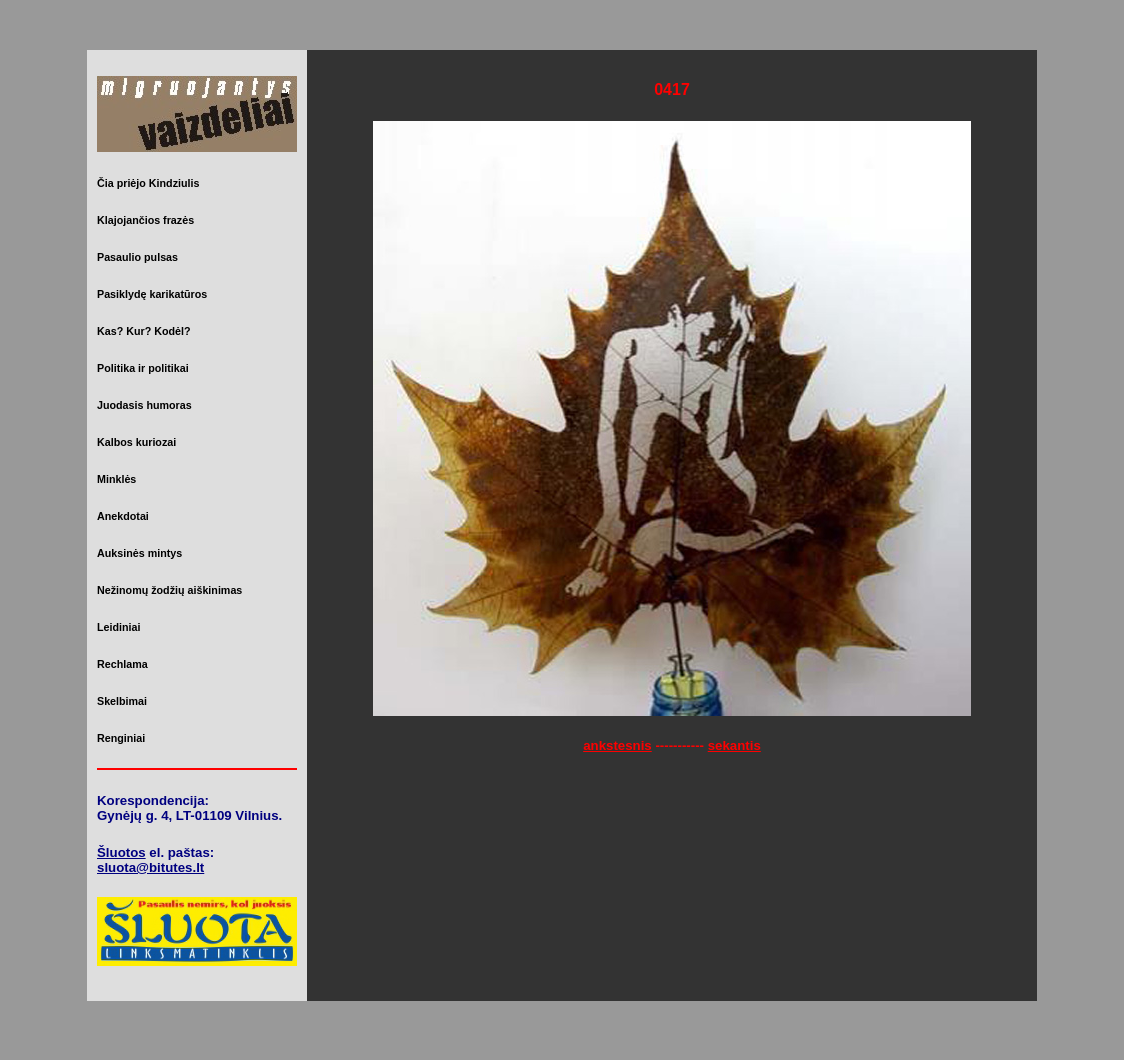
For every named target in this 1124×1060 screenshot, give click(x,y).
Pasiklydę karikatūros (152, 294)
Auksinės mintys (139, 553)
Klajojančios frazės (145, 220)
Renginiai (121, 738)
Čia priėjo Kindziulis (148, 183)
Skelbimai (122, 701)
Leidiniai (118, 627)
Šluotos (121, 852)
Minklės (116, 479)
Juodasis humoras (144, 405)
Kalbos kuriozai (136, 442)
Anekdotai (123, 516)
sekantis (734, 745)
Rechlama (122, 664)
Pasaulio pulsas (137, 257)
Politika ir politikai (143, 368)
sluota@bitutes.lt (150, 867)
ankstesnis (617, 745)
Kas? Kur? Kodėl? (144, 331)
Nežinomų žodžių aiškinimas (169, 590)
